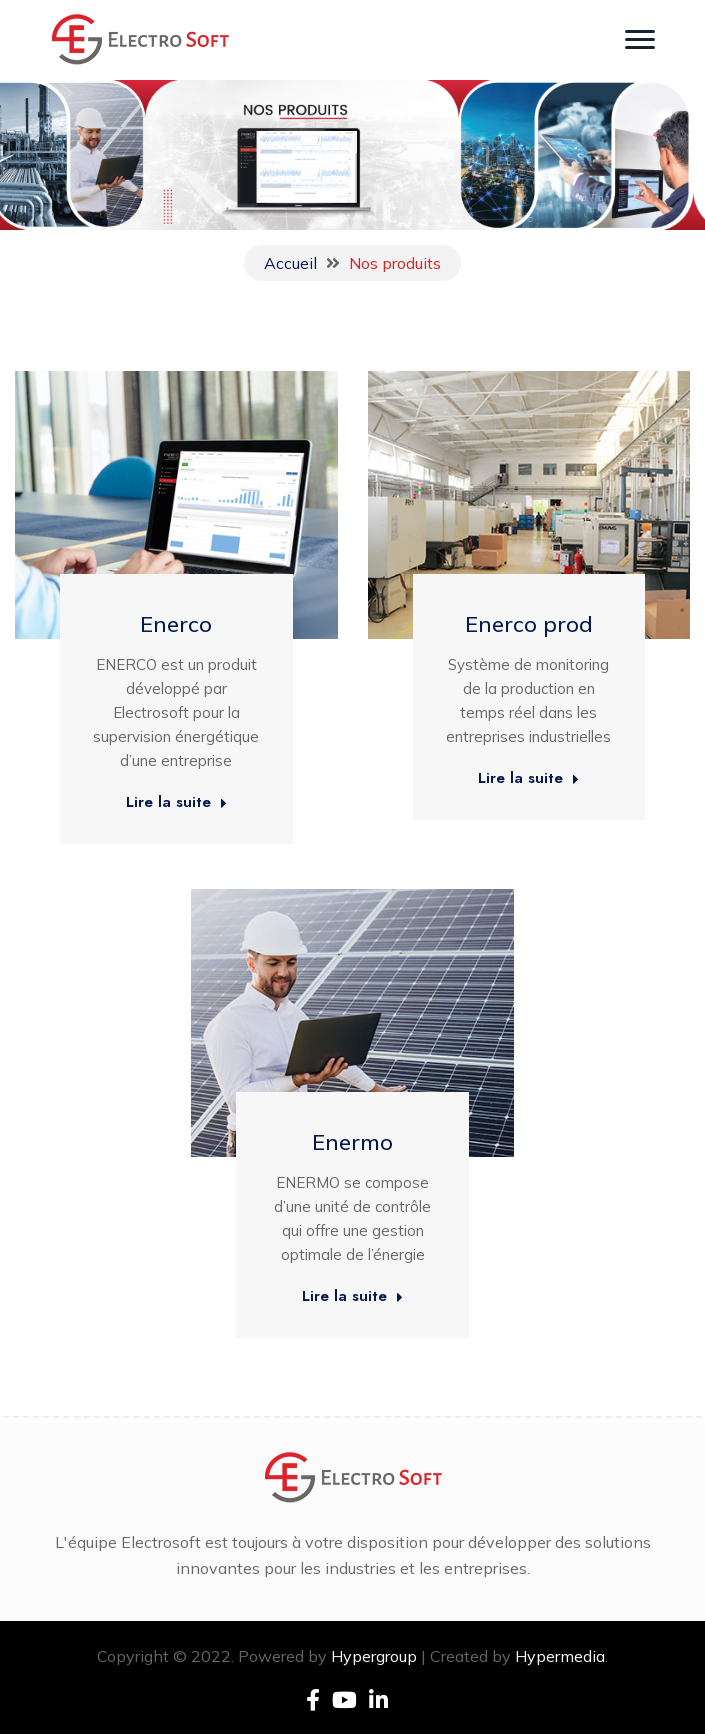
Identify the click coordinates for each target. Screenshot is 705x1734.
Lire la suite (176, 803)
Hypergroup (374, 1656)
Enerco (176, 624)
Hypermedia (560, 1656)
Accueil (290, 263)
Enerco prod (529, 624)
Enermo (352, 1142)
